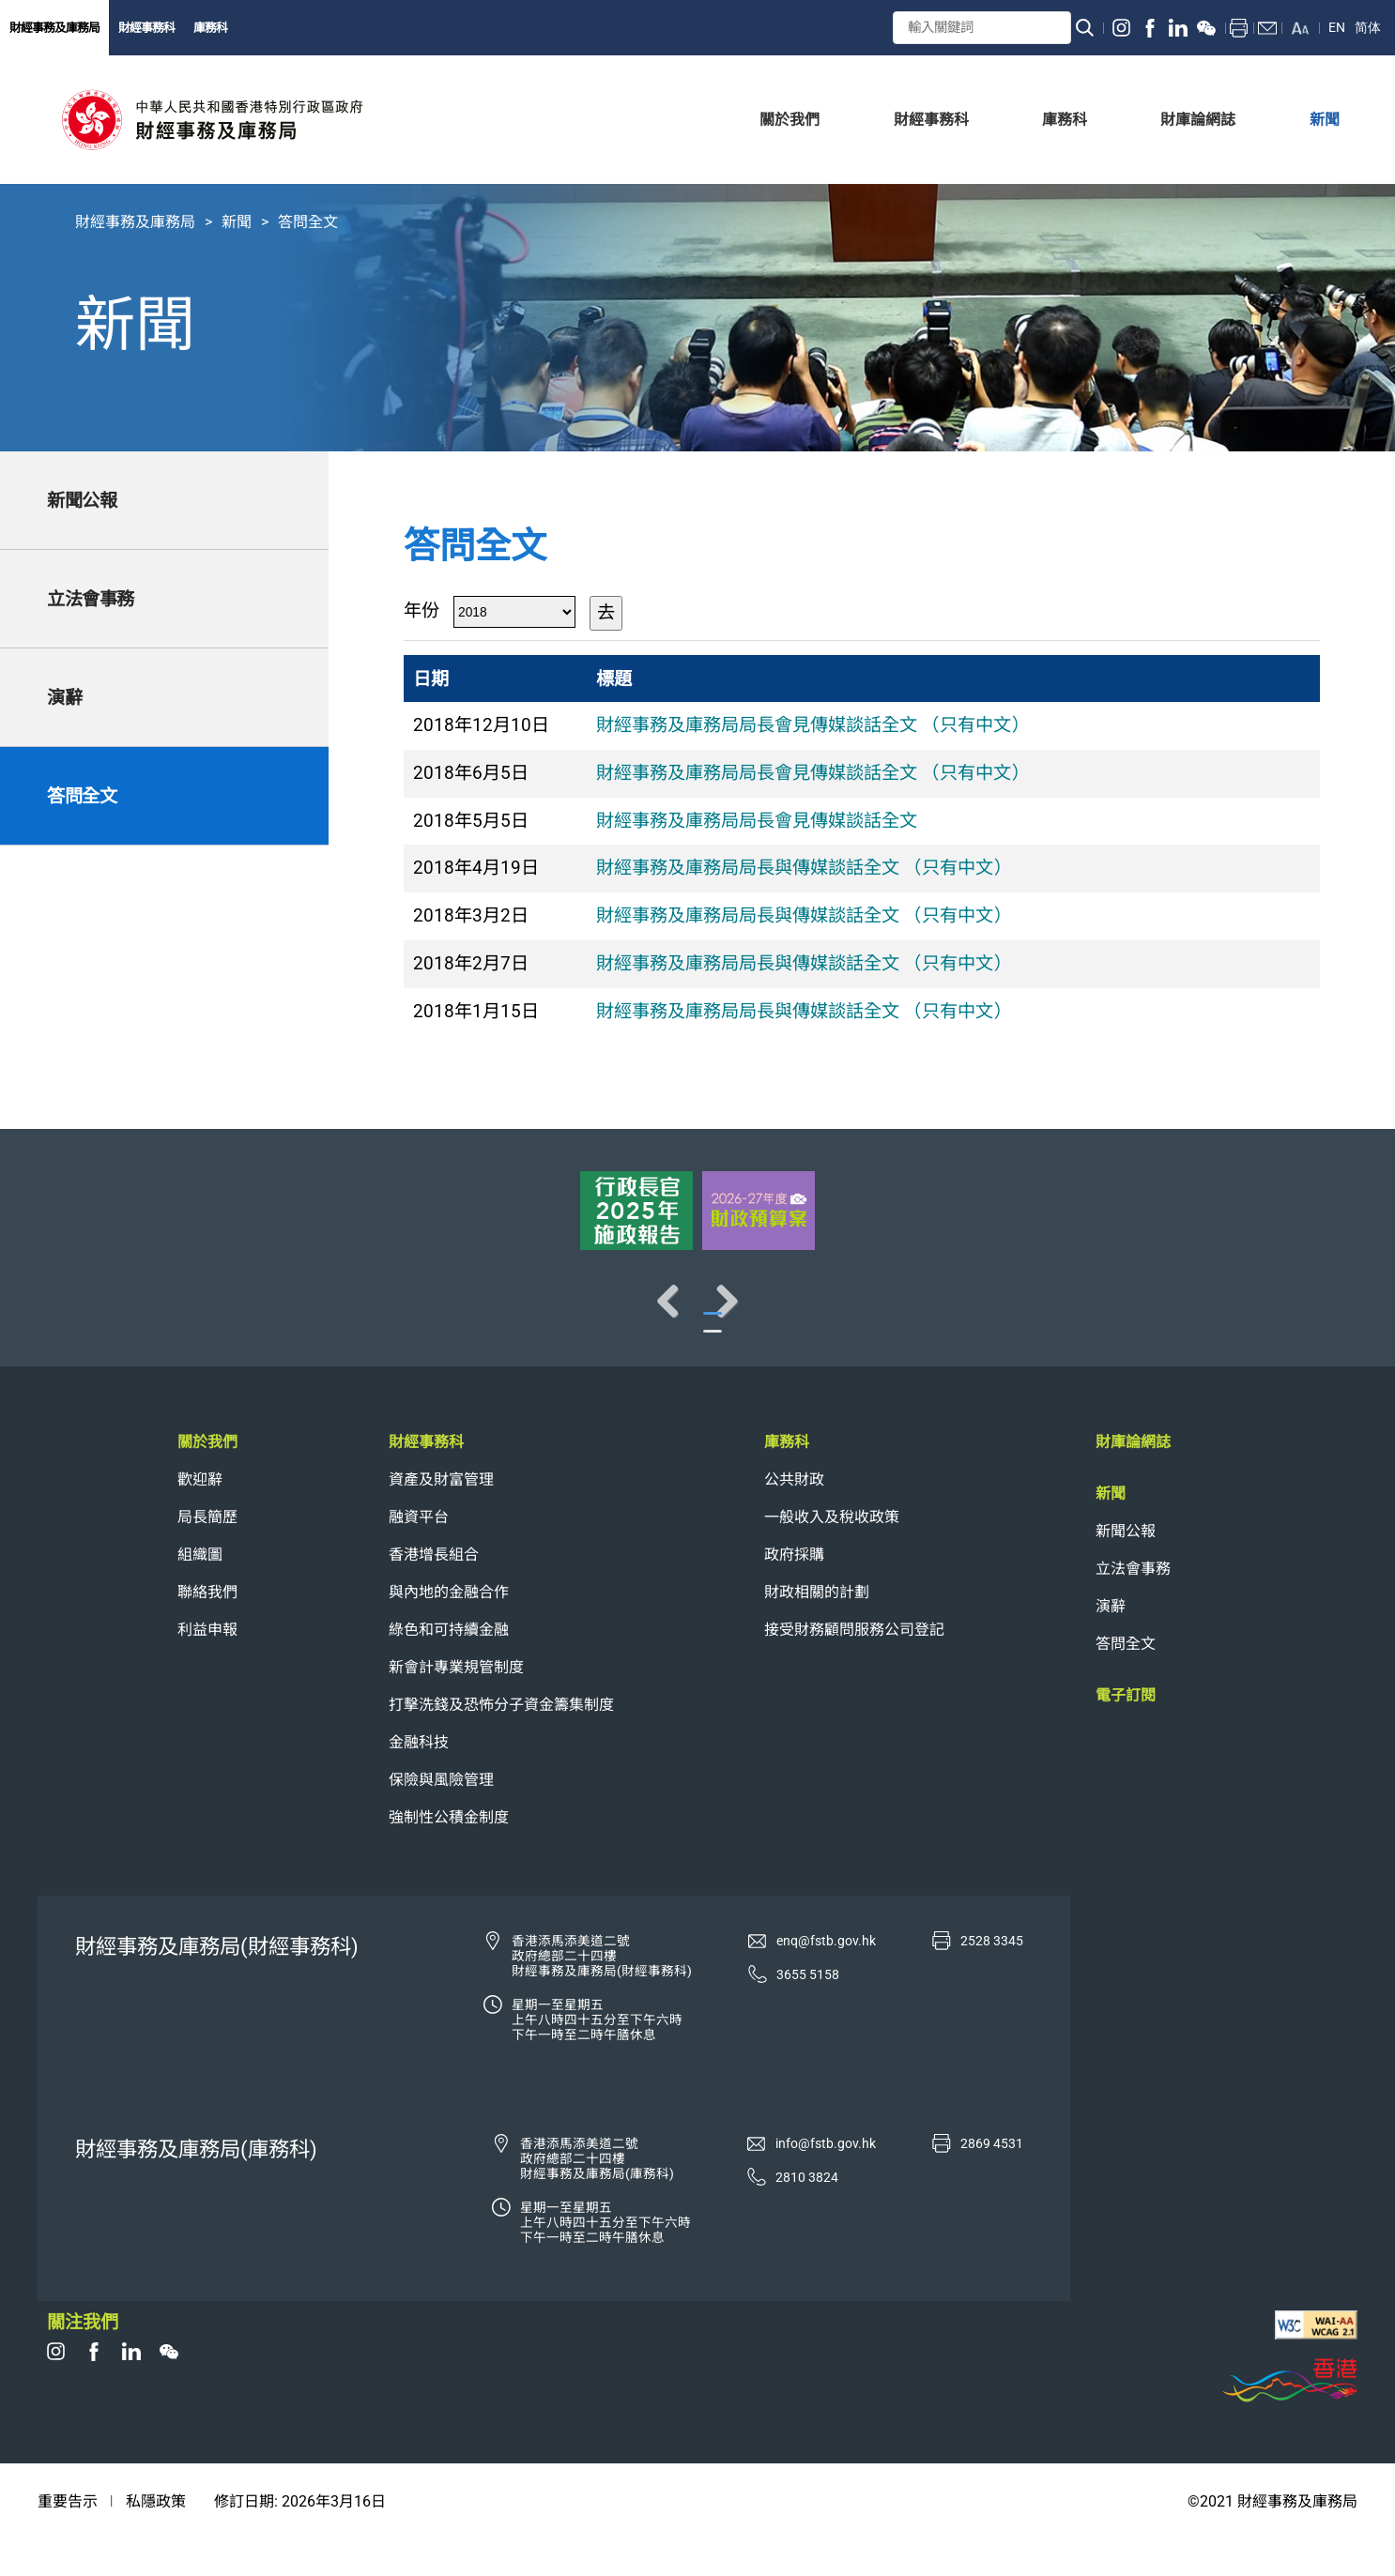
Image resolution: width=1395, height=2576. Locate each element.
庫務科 (210, 28)
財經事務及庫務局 (54, 28)
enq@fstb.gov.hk (826, 1978)
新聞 (237, 222)
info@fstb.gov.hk (825, 2180)
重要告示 (68, 2539)
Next (1320, 1319)
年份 (421, 610)
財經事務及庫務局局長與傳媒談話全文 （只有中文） (803, 867)
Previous (75, 1319)
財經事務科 (146, 28)
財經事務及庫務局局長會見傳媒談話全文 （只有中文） (812, 725)
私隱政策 (156, 2539)
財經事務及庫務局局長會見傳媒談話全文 (756, 820)
